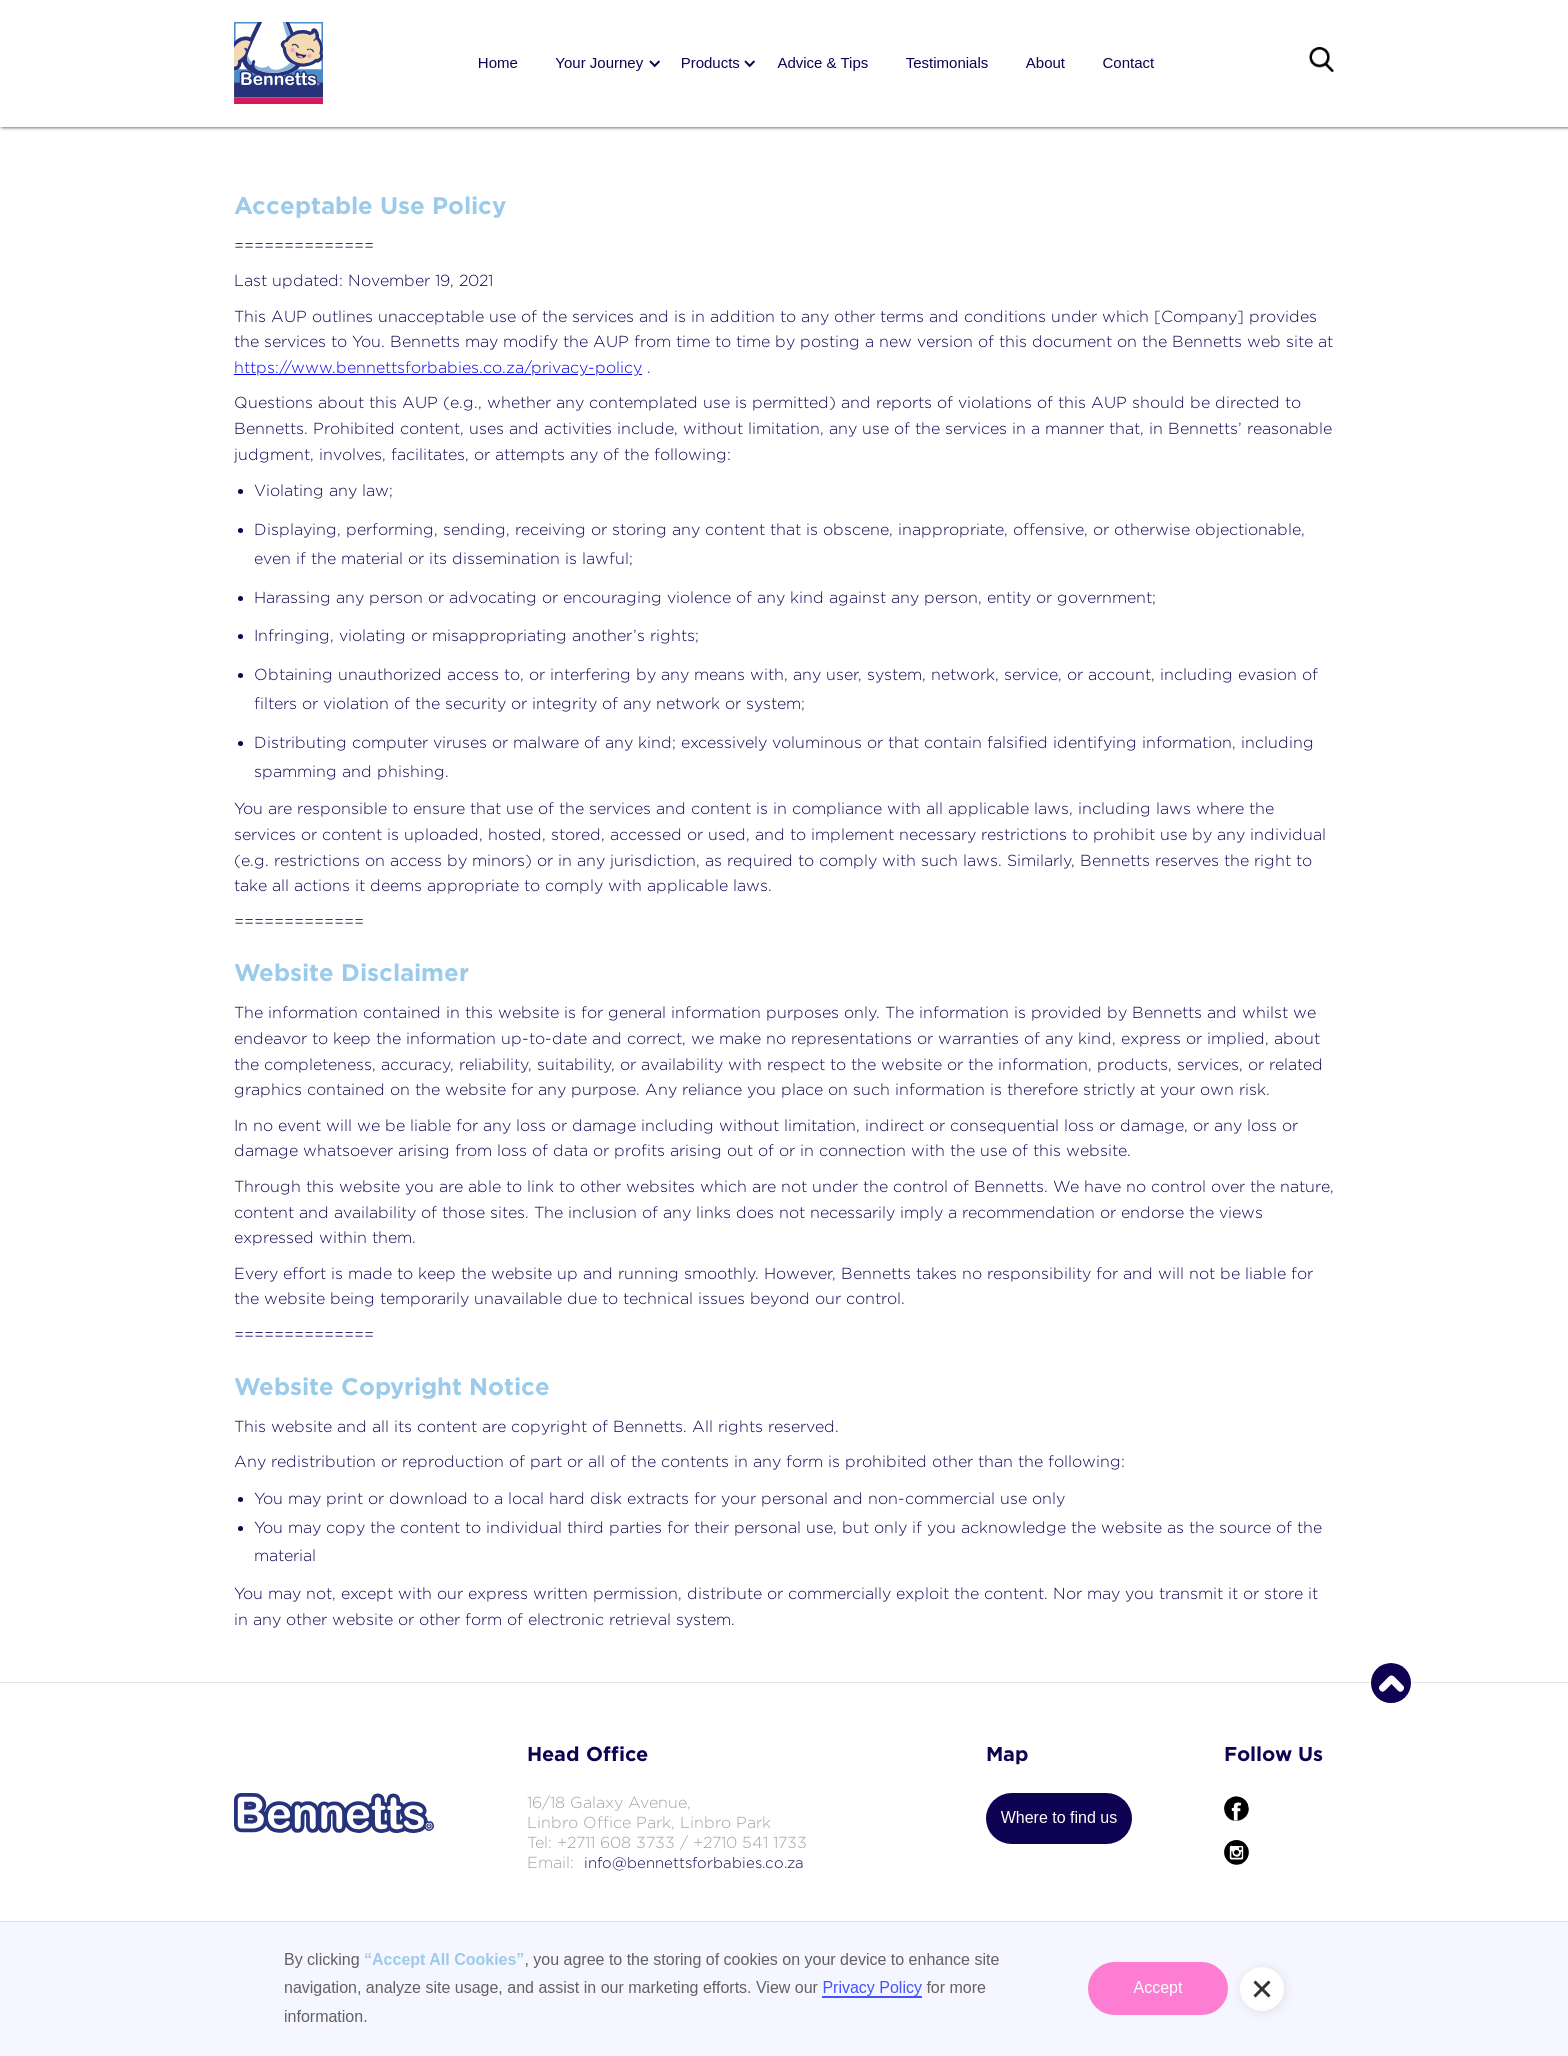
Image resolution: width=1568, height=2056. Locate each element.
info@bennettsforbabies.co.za (694, 1862)
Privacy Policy (872, 1987)
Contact (1128, 62)
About (1045, 62)
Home (498, 62)
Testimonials (947, 62)
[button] (599, 63)
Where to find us (1059, 1817)
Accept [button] (1158, 1987)
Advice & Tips (822, 62)
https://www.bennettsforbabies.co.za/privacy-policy (438, 367)
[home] (278, 63)
